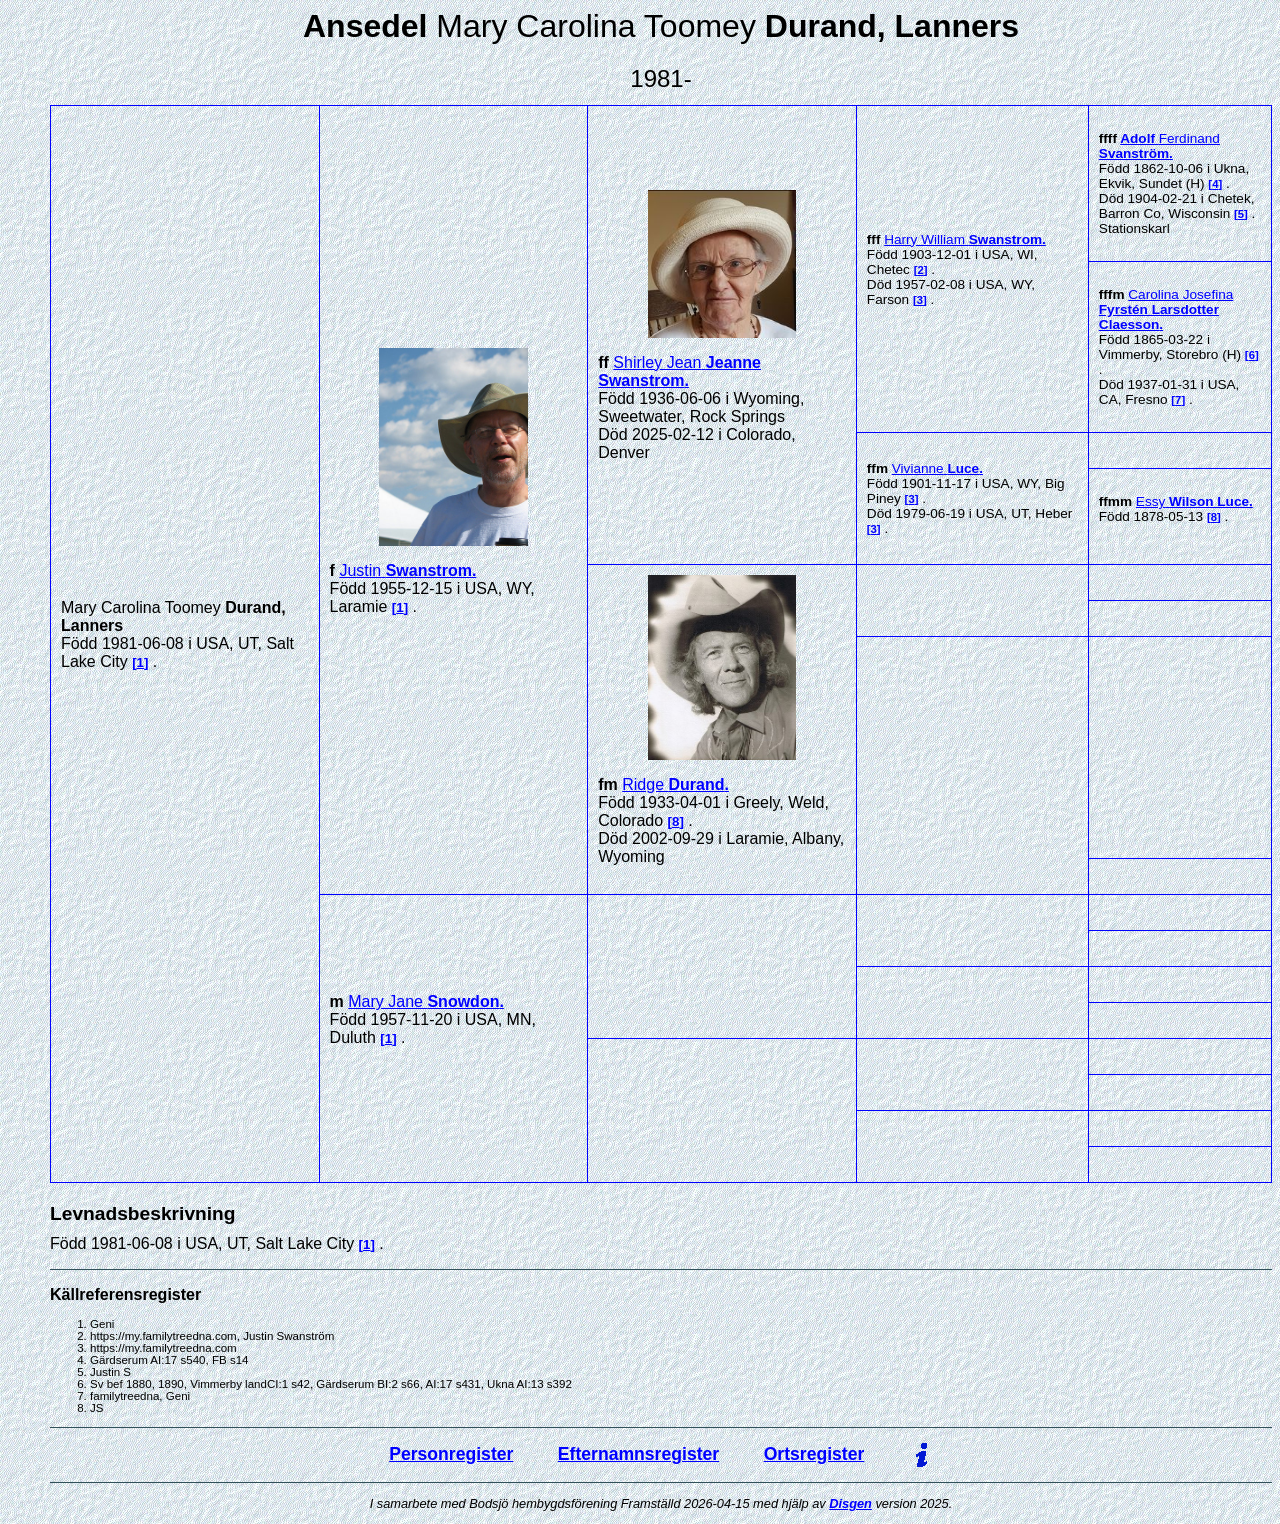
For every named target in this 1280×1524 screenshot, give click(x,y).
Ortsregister (814, 1454)
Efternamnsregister (638, 1454)
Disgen (850, 1503)
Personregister (451, 1454)
